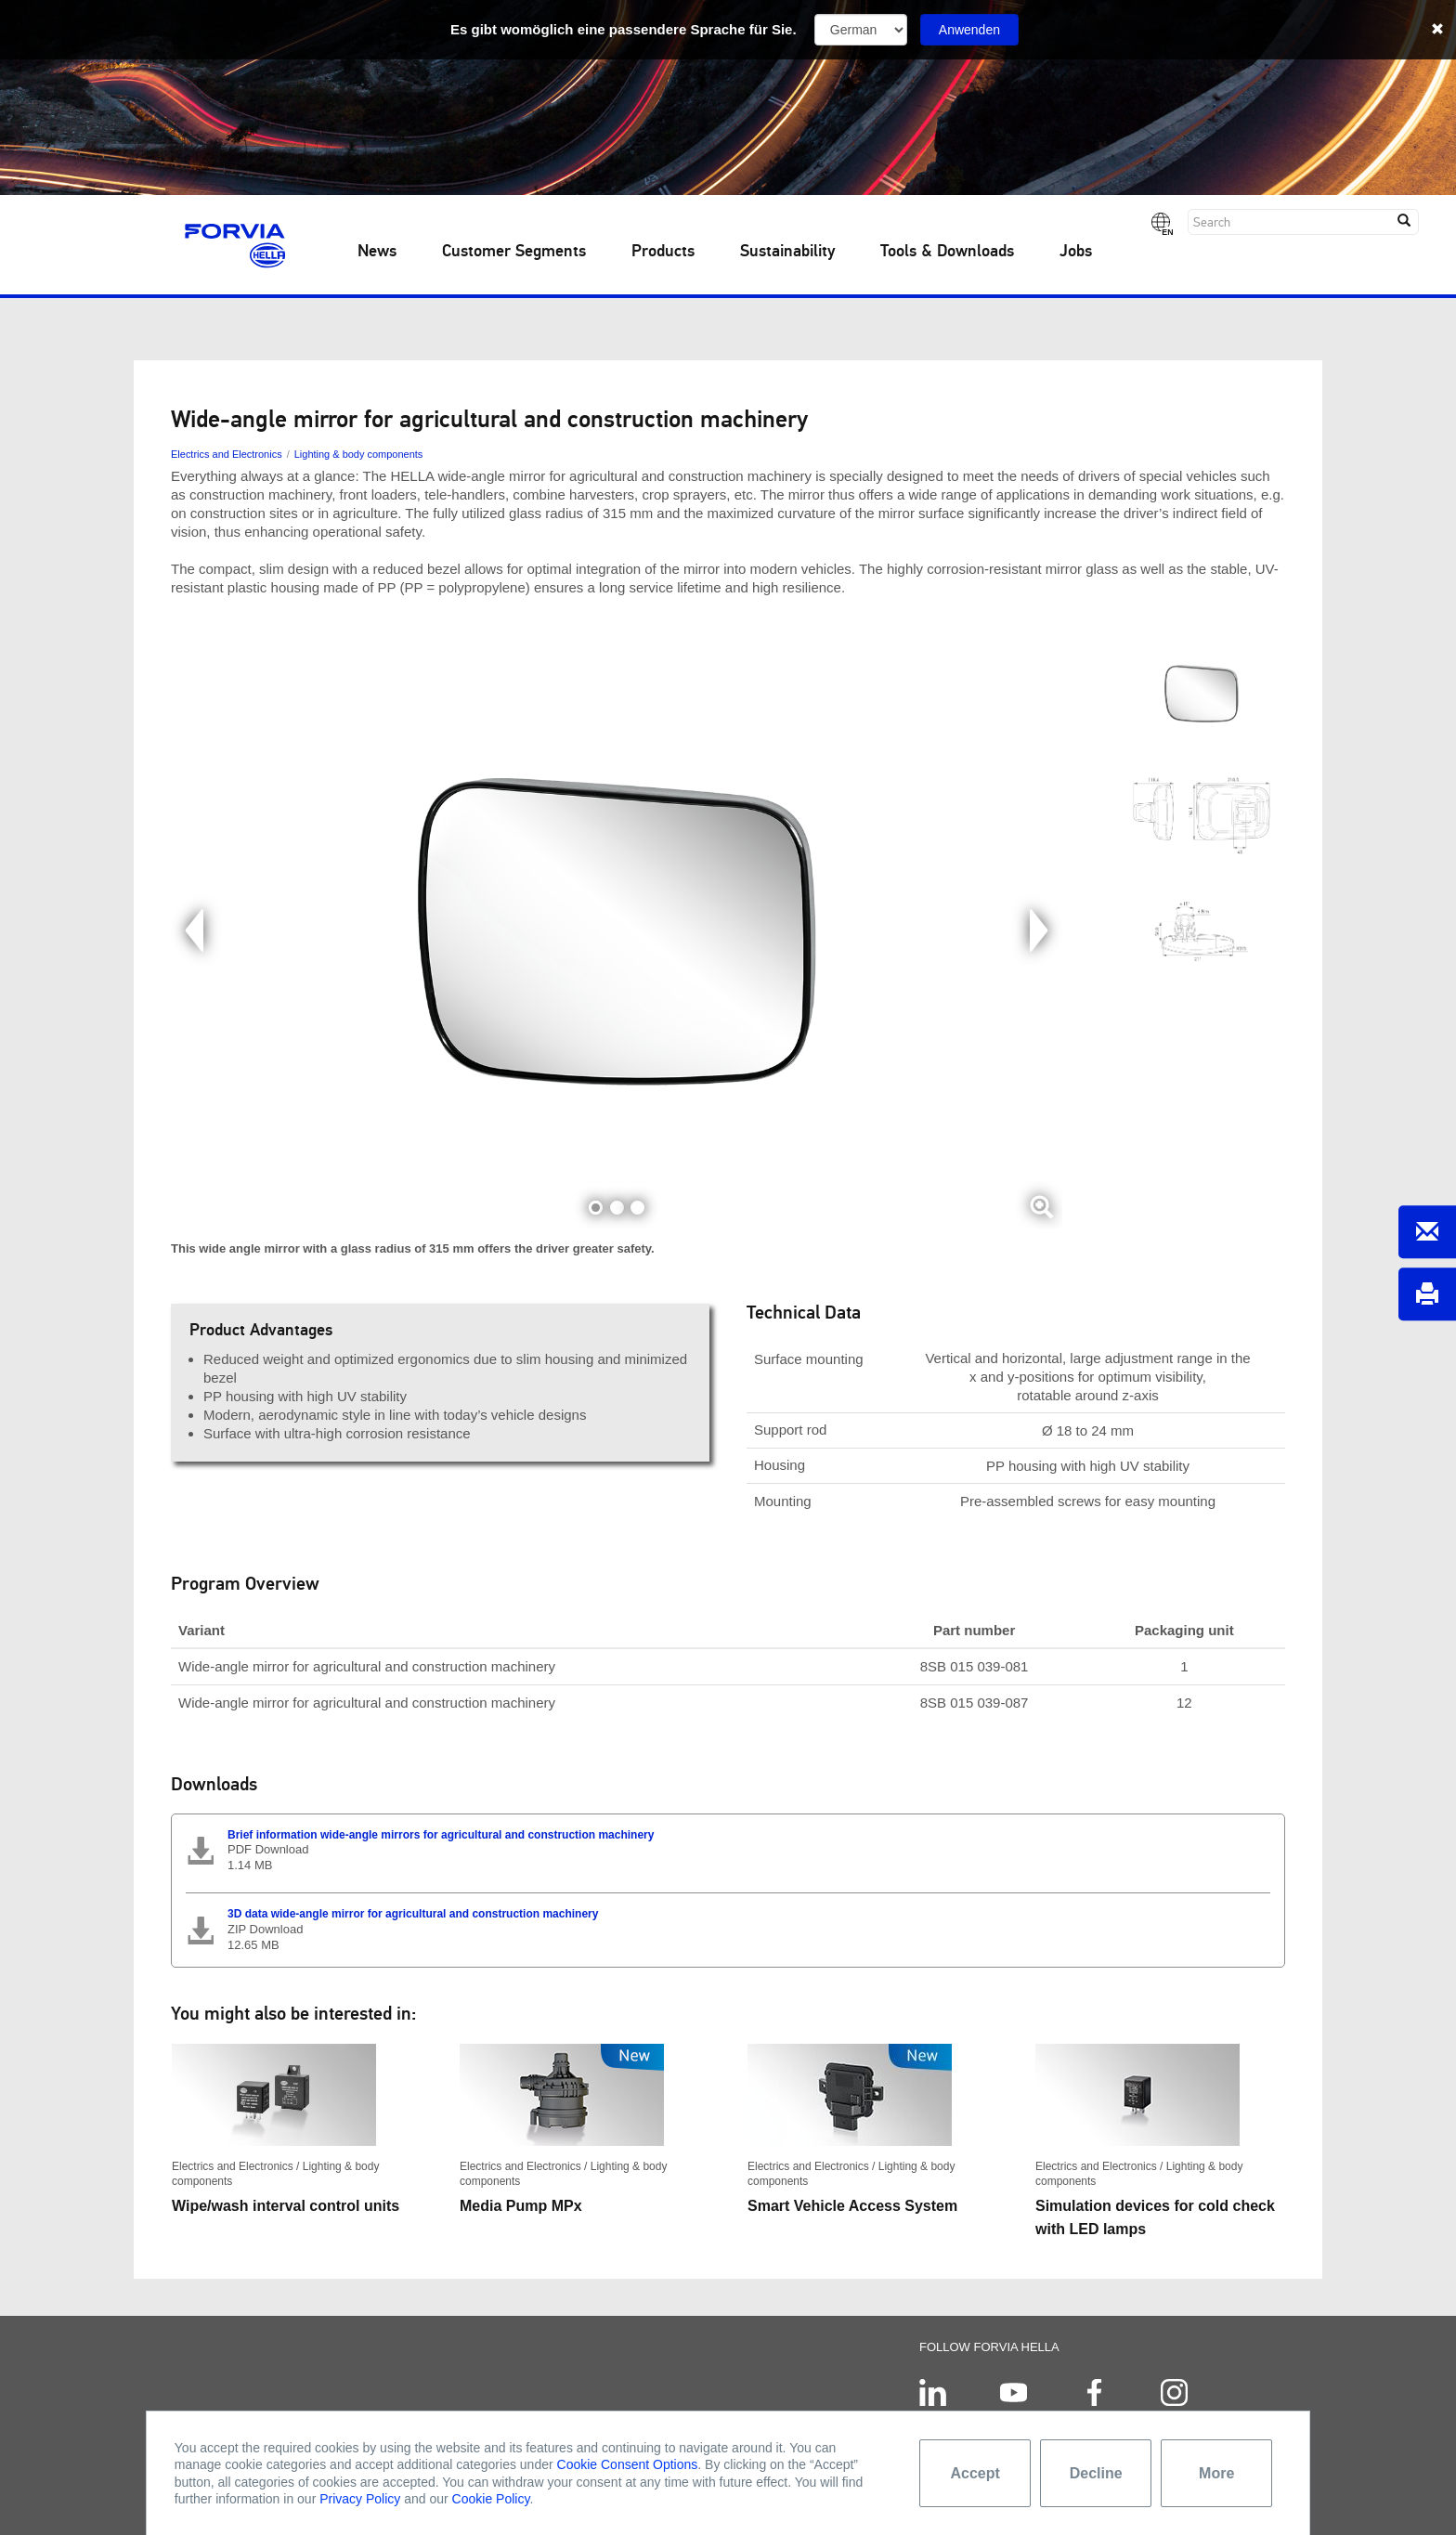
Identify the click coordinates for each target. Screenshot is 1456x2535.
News (377, 252)
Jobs (1076, 252)
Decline (1096, 2473)
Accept (975, 2473)
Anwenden (969, 29)
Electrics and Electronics (226, 454)
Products (663, 252)
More (1216, 2473)
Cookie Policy (491, 2498)
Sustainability (787, 252)
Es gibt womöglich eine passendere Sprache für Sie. (623, 29)
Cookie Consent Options (627, 2464)
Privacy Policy (359, 2498)
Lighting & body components (358, 454)
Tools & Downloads (947, 252)
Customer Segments (514, 252)
